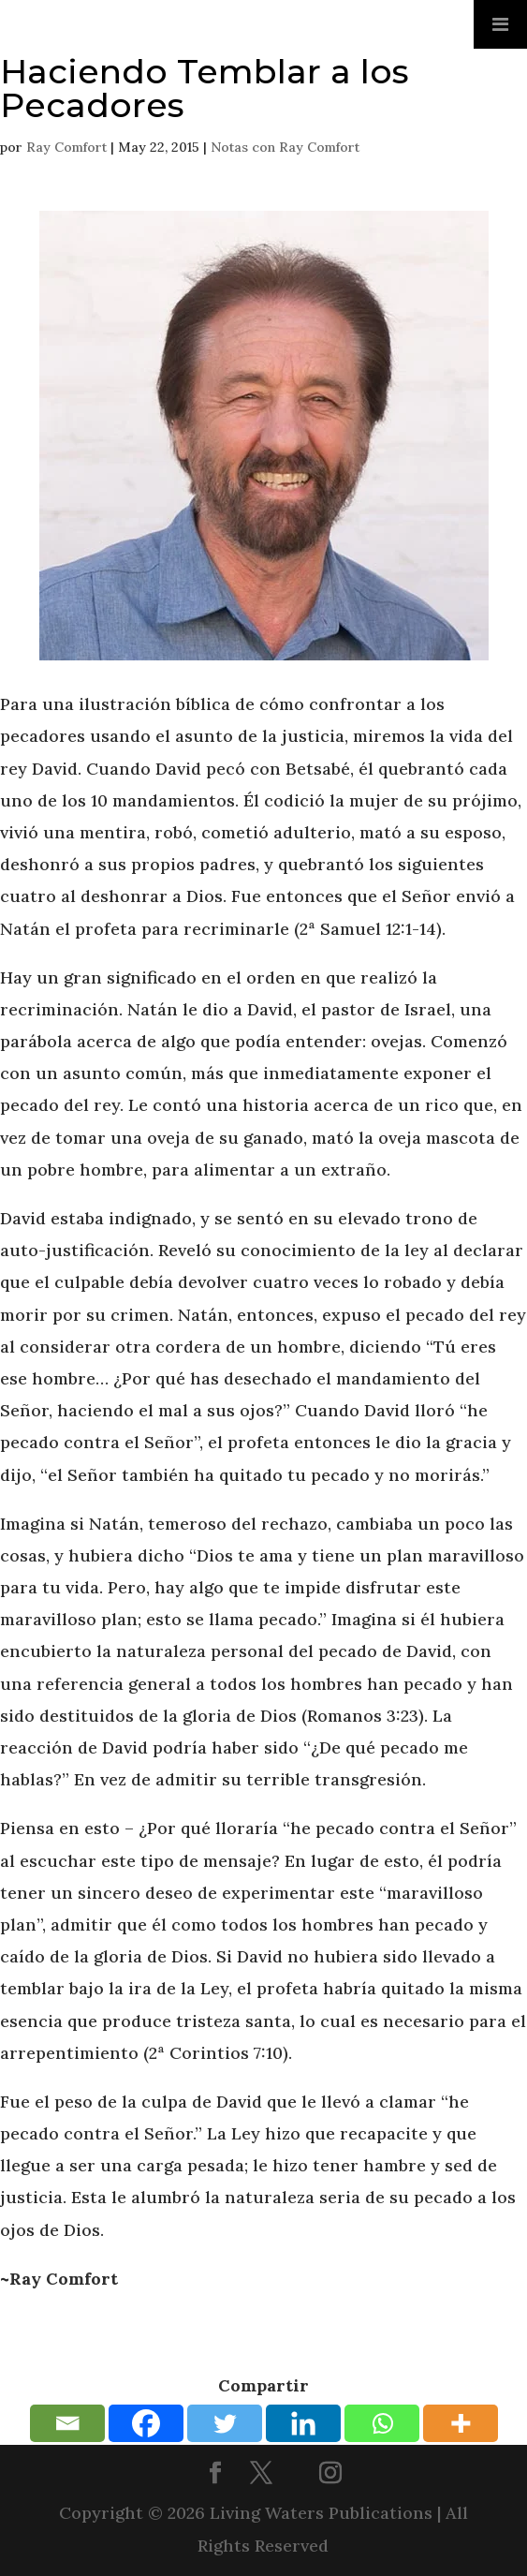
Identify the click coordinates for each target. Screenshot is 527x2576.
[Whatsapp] (381, 2423)
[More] (460, 2423)
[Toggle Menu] (500, 24)
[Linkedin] (303, 2423)
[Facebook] (146, 2423)
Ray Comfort (66, 147)
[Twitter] (224, 2423)
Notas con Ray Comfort (285, 147)
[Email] (67, 2423)
